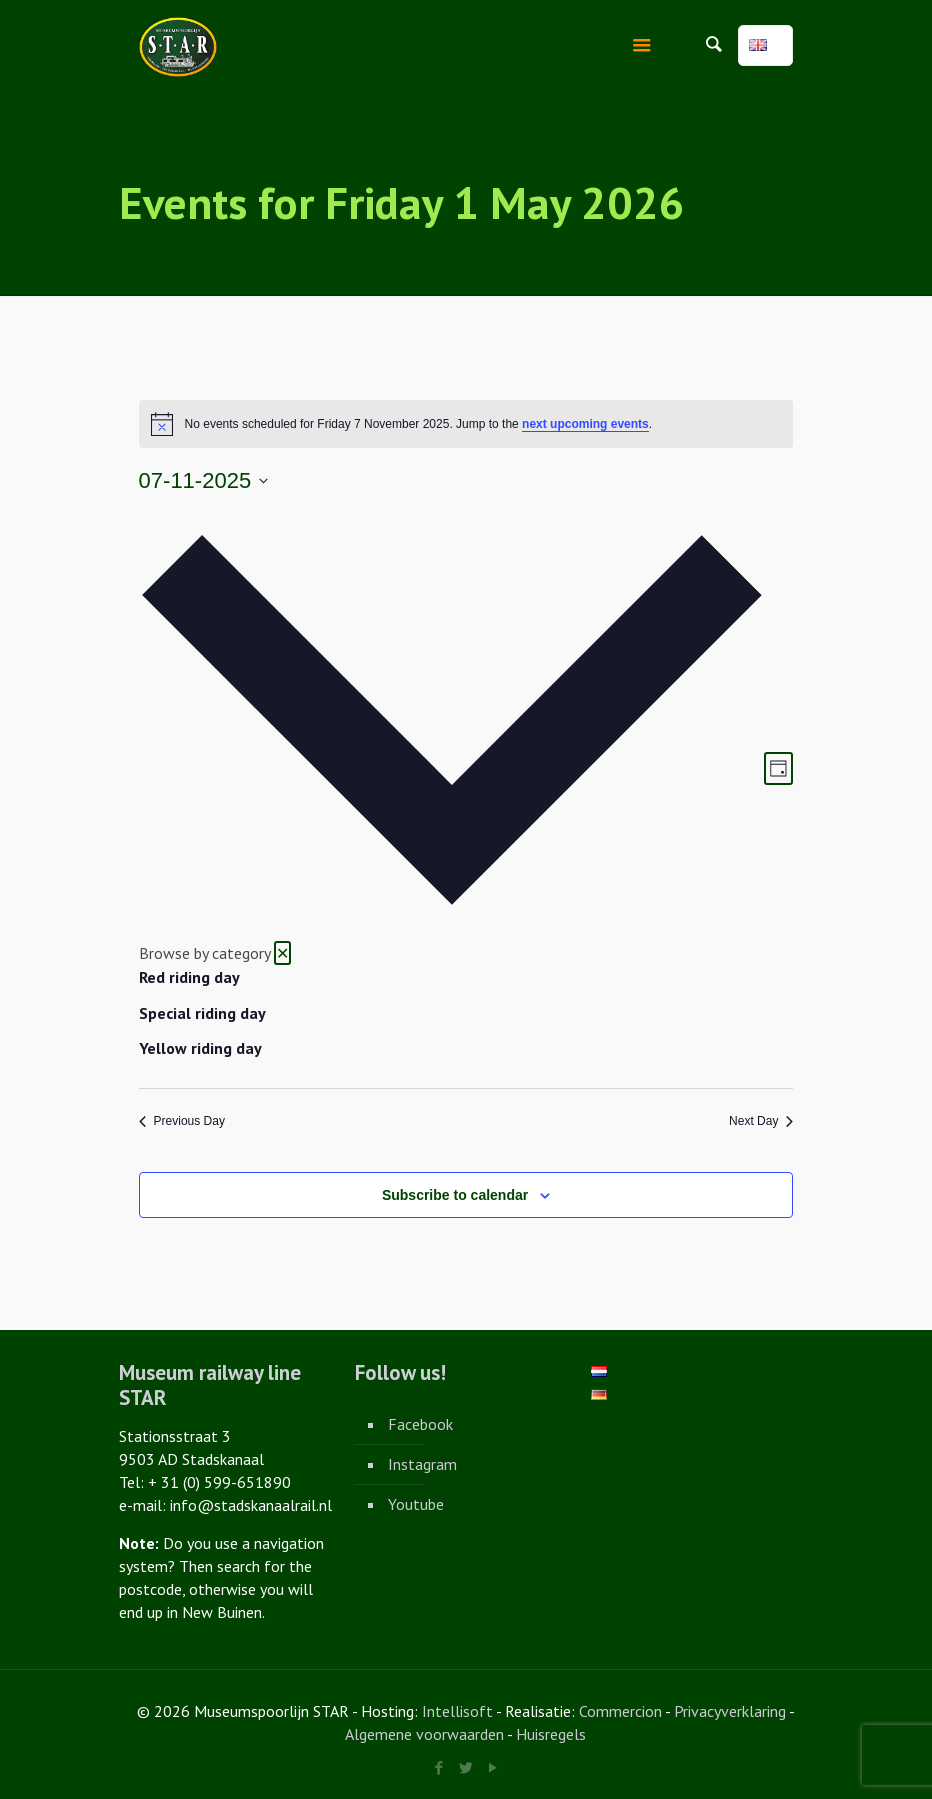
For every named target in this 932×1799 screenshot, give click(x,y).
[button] (452, 779)
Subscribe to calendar (455, 1195)
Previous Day (182, 1121)
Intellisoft (457, 1711)
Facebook (420, 1424)
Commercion (620, 1711)
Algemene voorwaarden (424, 1734)
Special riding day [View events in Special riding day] (202, 1013)
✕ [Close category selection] (282, 953)
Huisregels (551, 1734)
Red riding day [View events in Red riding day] (189, 977)
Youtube (416, 1504)
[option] (452, 978)
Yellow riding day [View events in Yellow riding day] (200, 1048)
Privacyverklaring (730, 1711)
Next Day (761, 1121)
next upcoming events (585, 424)
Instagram (422, 1464)
